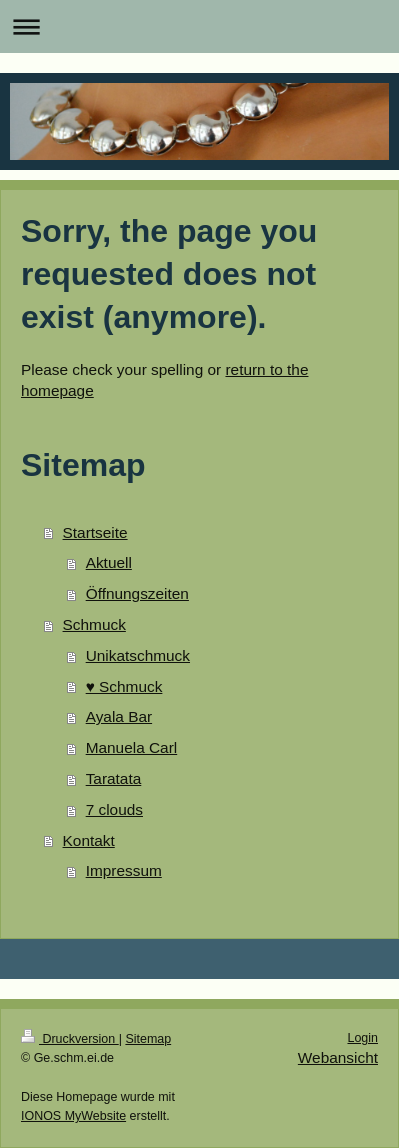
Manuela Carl (132, 747)
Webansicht (338, 1057)
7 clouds (114, 809)
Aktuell (109, 562)
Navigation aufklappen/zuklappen (199, 26)
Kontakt (89, 840)
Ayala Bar (119, 716)
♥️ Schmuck (124, 686)
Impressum (124, 870)
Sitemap (148, 1039)
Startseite (95, 532)
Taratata (114, 778)
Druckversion (70, 1039)
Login (362, 1038)
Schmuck (94, 624)
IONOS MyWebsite (73, 1116)
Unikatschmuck (138, 655)
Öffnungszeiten (137, 593)
